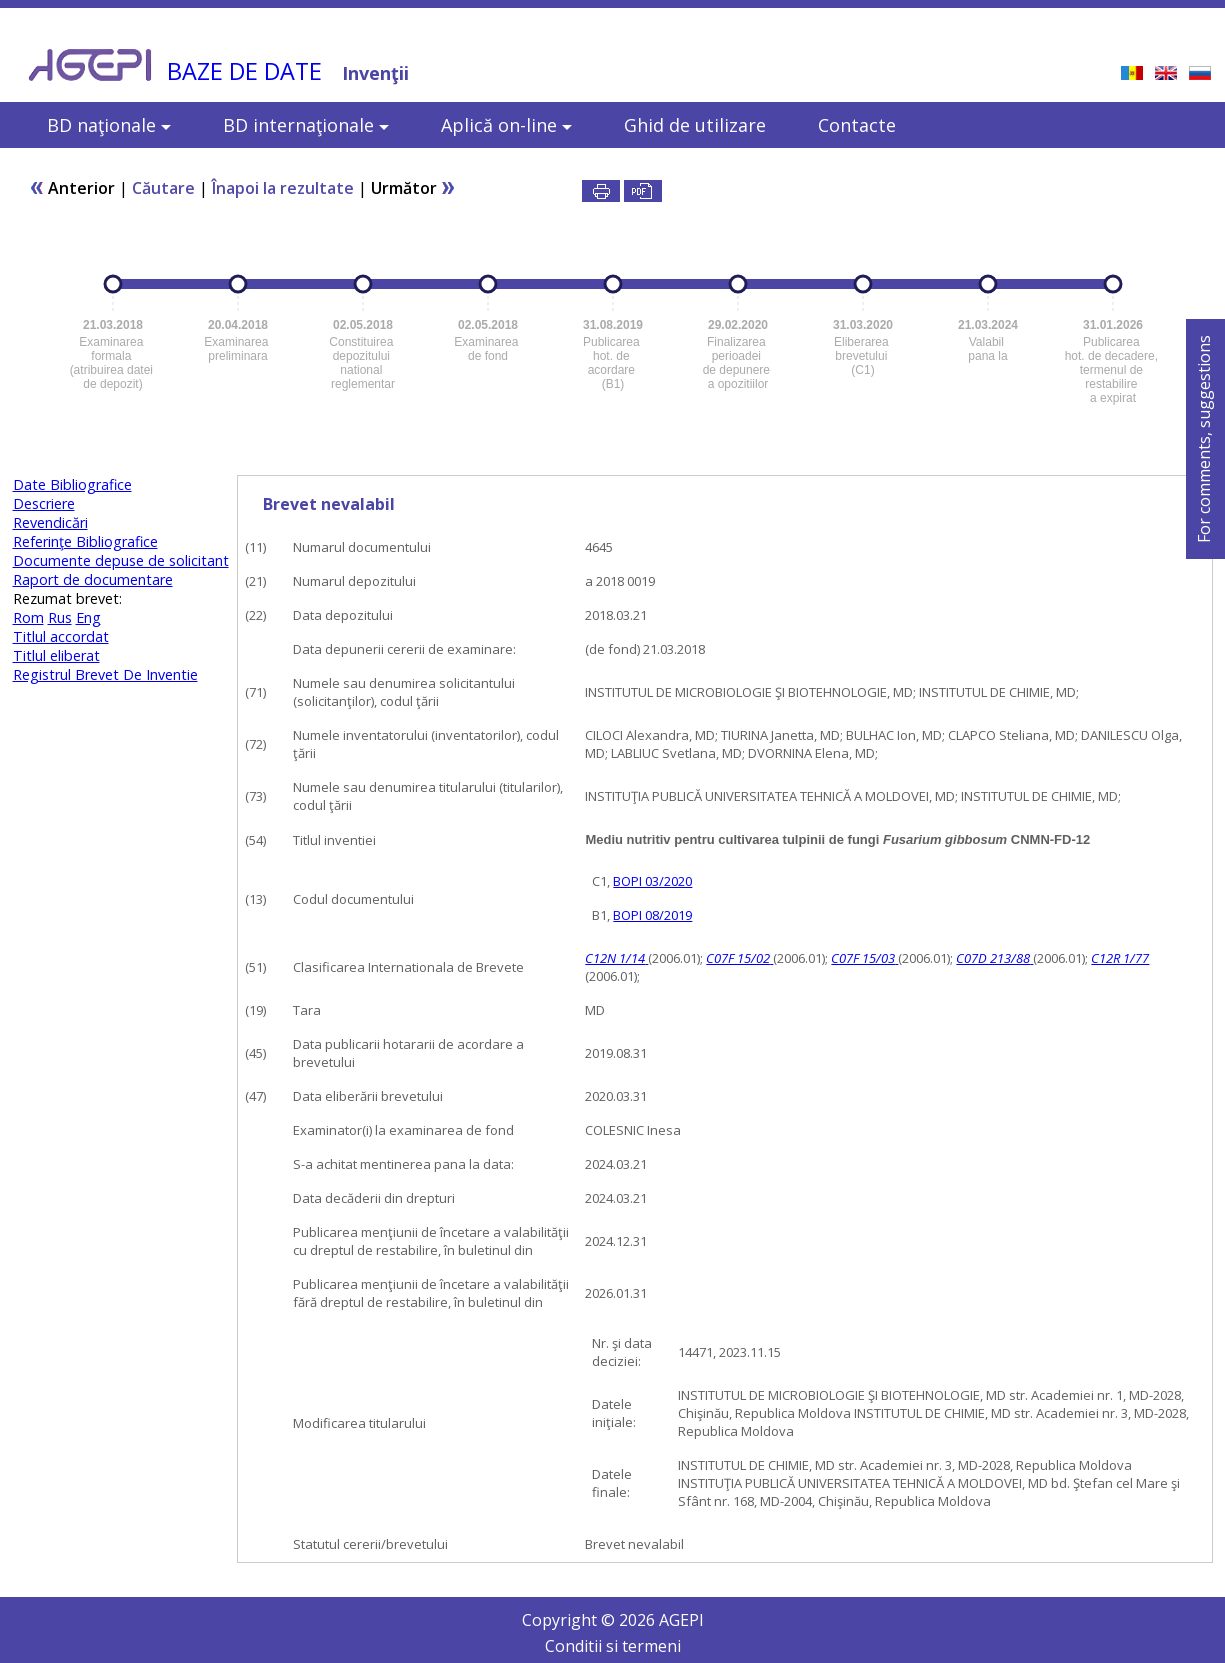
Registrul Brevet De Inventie (105, 674)
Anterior (72, 188)
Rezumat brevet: (67, 598)
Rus (60, 617)
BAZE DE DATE (244, 71)
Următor (413, 188)
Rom (28, 617)
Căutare (163, 188)
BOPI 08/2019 (652, 915)
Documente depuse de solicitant (121, 560)
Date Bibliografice (72, 484)
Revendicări (50, 522)
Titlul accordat (61, 636)
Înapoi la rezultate (283, 188)
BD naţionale (109, 125)
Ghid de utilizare (695, 125)
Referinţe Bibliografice (85, 541)
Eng (88, 617)
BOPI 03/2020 (652, 881)
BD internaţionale (306, 125)
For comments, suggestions (1204, 439)
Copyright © (570, 1620)
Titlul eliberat (56, 655)
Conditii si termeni (613, 1646)
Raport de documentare (93, 579)
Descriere (44, 503)
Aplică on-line (506, 125)
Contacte (857, 125)
